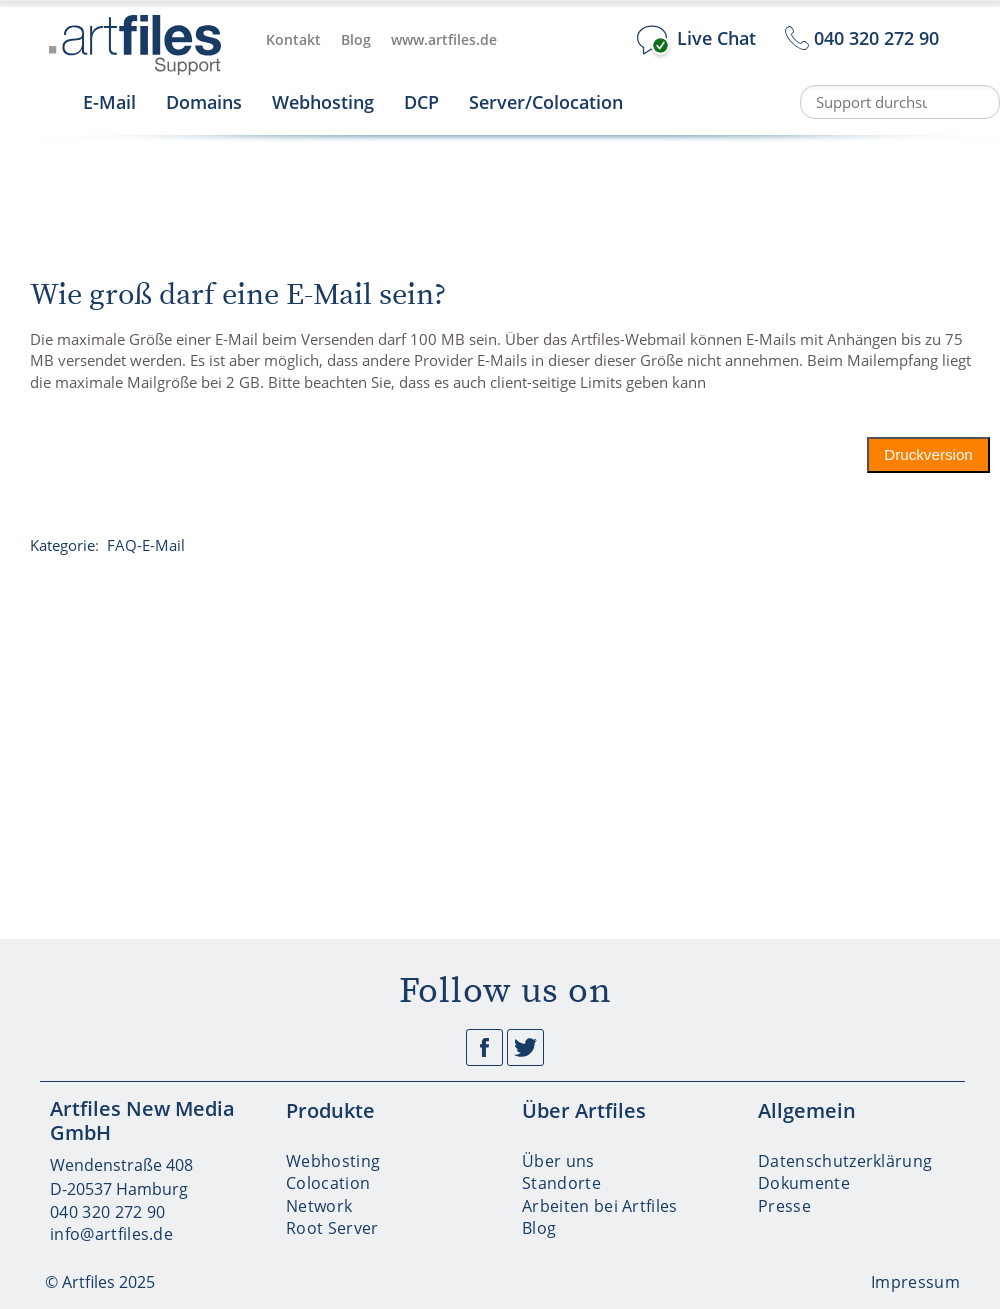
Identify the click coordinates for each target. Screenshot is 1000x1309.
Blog (356, 39)
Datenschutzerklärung (845, 1161)
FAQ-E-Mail (146, 545)
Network (319, 1206)
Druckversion (929, 454)
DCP (421, 102)
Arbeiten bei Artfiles (600, 1206)
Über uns (558, 1161)
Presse (784, 1206)
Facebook (484, 1047)
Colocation (328, 1183)
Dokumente (804, 1183)
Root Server (332, 1228)
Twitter (525, 1047)
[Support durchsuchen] (900, 102)
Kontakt (293, 39)
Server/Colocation (546, 102)
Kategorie (62, 545)
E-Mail (109, 102)
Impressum (915, 1282)
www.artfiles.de (444, 39)
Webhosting (323, 102)
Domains (204, 102)
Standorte (561, 1183)
